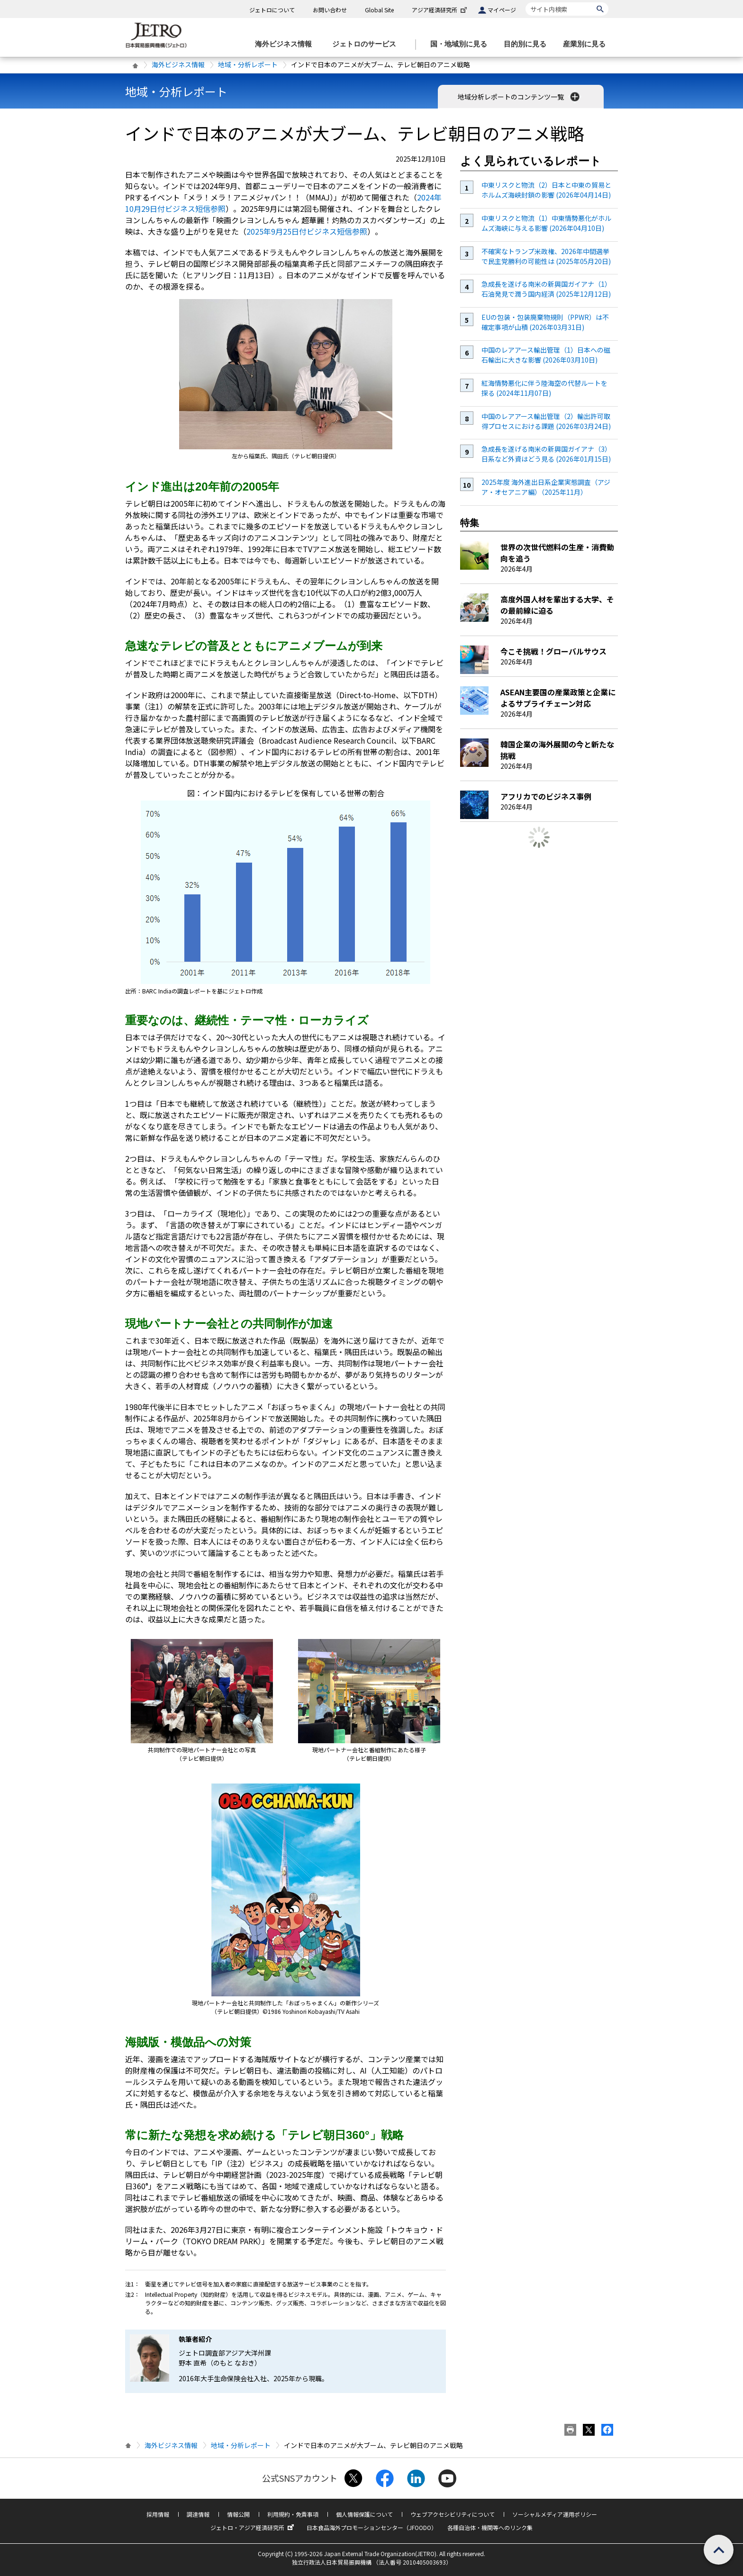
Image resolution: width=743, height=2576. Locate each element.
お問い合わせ (330, 10)
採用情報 (157, 2514)
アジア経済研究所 (440, 10)
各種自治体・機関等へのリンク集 (490, 2527)
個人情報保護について (364, 2514)
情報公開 (238, 2514)
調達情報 (198, 2514)
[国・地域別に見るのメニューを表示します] (461, 44)
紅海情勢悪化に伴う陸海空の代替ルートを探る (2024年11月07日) (544, 388)
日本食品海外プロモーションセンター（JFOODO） (372, 2527)
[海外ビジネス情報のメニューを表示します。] (286, 44)
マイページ (502, 10)
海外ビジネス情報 (178, 64)
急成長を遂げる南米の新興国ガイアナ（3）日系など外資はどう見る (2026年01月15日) (546, 454)
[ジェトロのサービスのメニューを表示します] (367, 44)
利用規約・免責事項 (292, 2514)
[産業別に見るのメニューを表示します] (587, 44)
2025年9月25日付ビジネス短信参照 (306, 231)
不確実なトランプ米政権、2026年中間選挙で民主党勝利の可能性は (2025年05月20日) (546, 256)
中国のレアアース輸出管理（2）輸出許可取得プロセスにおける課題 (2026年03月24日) (546, 421)
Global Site (379, 10)
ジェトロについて (272, 10)
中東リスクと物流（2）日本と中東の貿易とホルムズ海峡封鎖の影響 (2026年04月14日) (546, 190)
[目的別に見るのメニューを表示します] (528, 44)
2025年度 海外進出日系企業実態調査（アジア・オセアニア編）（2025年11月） (545, 487)
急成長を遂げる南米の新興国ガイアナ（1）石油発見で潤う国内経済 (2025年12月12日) (546, 289)
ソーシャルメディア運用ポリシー (554, 2514)
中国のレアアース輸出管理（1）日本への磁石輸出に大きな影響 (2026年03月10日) (545, 354)
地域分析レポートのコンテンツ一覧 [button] (519, 96)
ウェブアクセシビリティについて (452, 2514)
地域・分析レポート (248, 64)
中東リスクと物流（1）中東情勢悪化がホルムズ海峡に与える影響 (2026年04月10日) (546, 223)
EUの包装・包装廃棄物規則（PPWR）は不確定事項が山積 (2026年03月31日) (545, 322)
